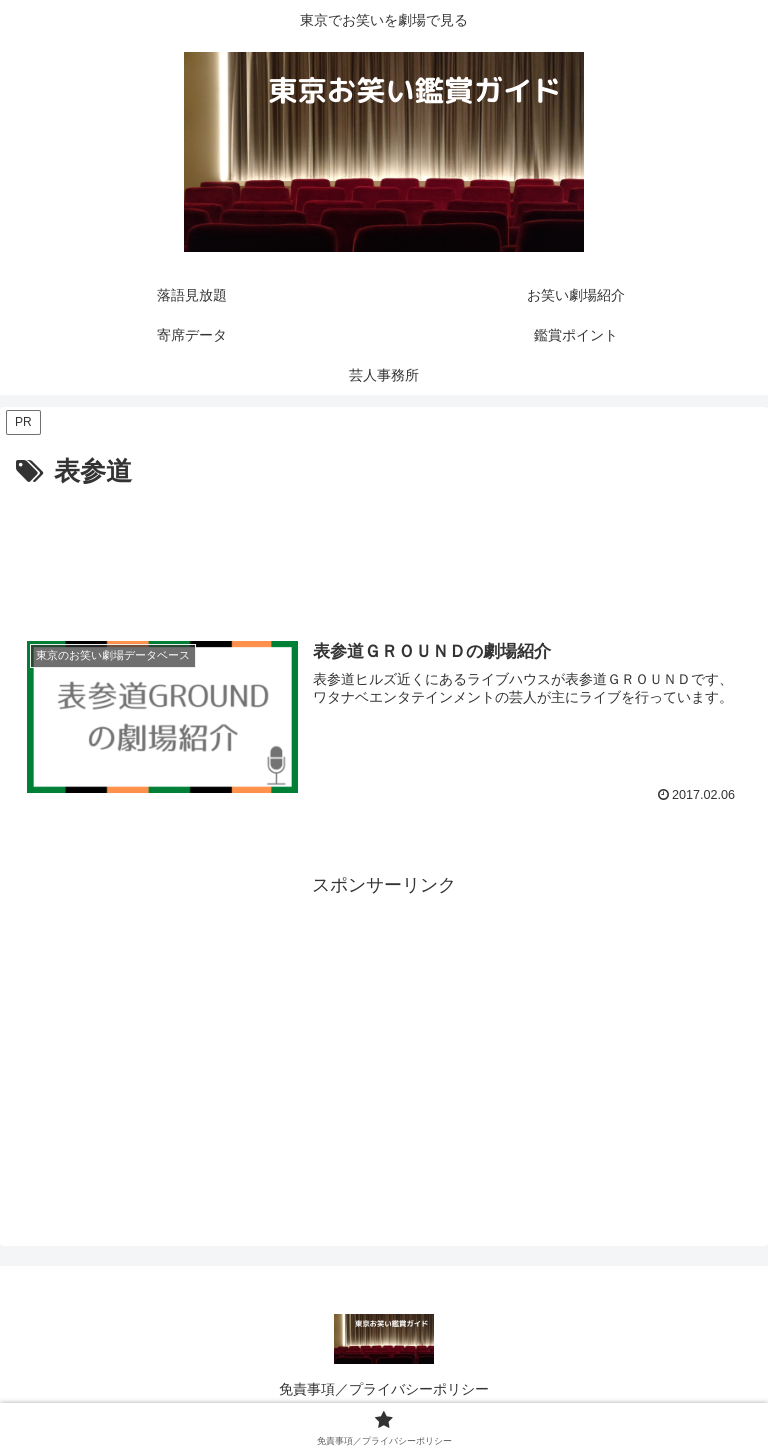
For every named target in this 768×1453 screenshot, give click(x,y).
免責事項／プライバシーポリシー (384, 1389)
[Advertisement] (384, 549)
